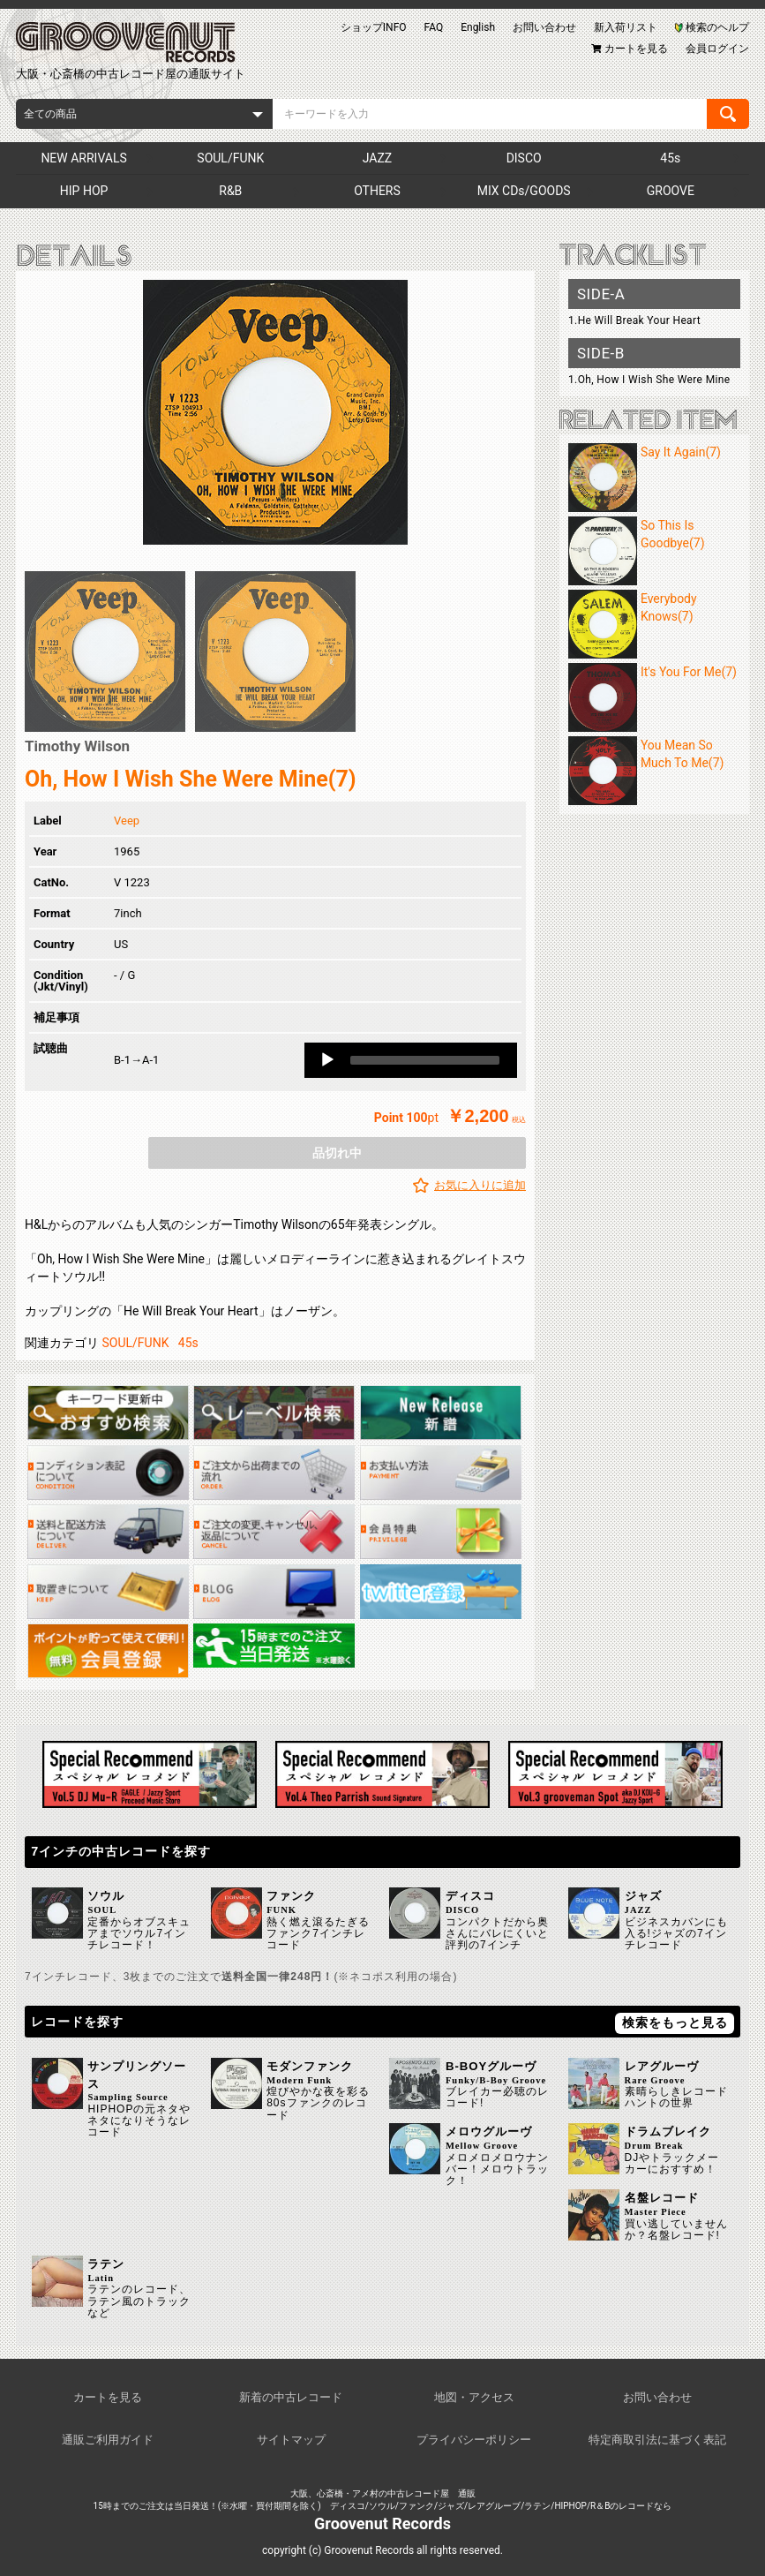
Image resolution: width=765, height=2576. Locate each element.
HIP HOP (84, 191)
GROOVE (670, 191)
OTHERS (377, 191)
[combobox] (144, 114)
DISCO (524, 158)
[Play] (327, 1060)
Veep (126, 820)
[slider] (424, 1060)
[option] (275, 412)
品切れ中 (337, 1153)
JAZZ (377, 158)
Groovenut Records (382, 2523)
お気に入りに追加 (480, 1185)
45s (670, 158)
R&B (230, 191)
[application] (410, 1060)
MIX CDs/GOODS (524, 191)
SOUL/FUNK (230, 158)
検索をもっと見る (675, 2022)
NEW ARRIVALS (83, 158)
